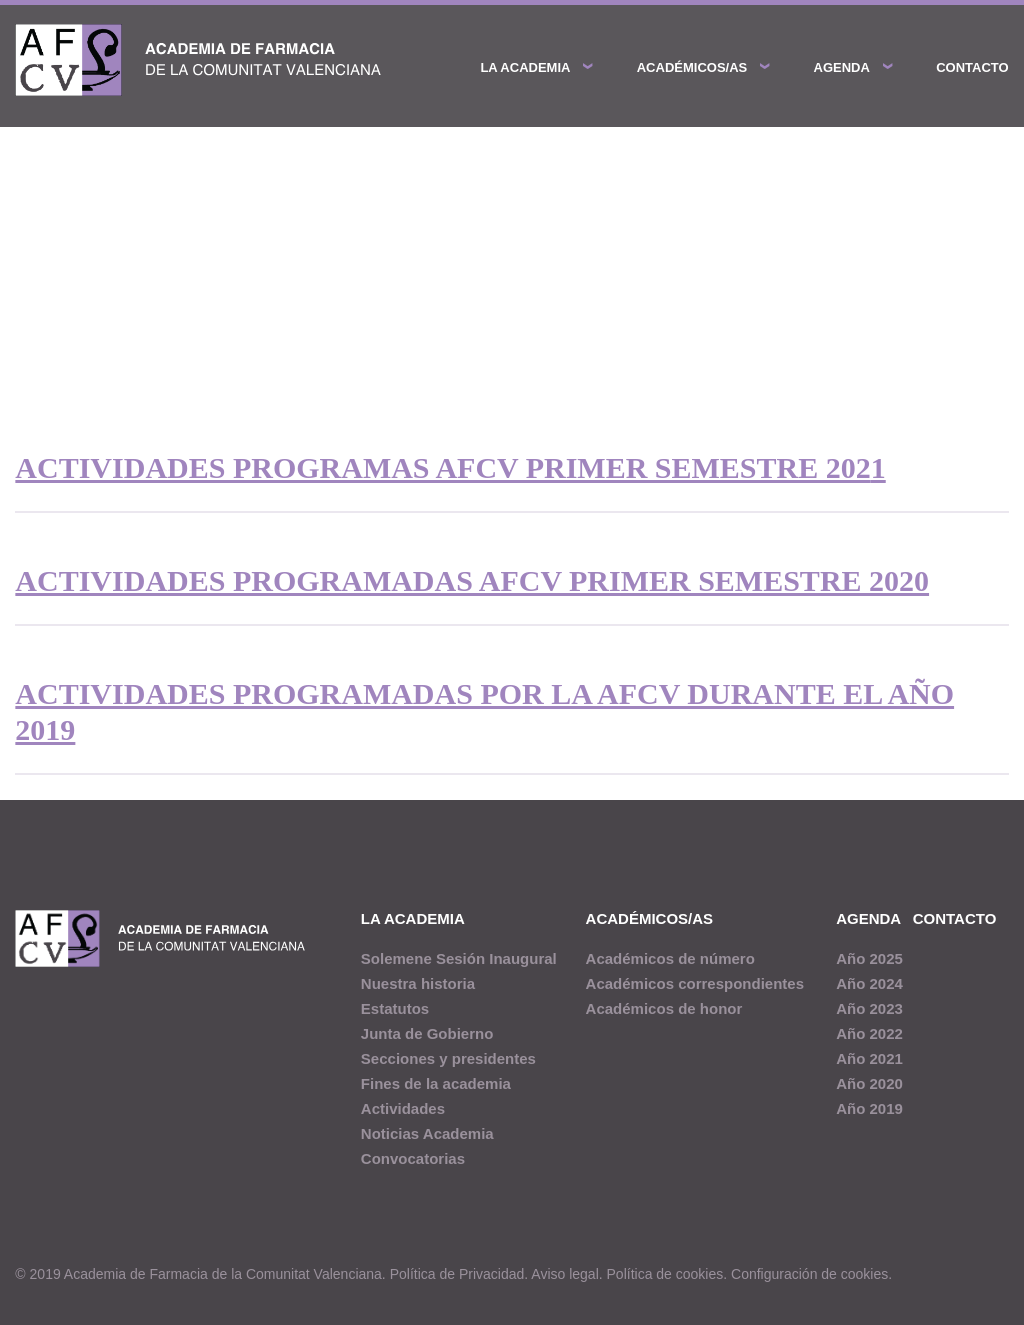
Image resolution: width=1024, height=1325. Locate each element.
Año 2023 (869, 1008)
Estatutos (395, 1008)
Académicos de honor (664, 1008)
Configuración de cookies (809, 1274)
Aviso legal (564, 1274)
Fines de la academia (436, 1083)
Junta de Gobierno (427, 1033)
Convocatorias (413, 1158)
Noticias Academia (427, 1133)
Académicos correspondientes (695, 983)
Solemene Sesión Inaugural (459, 958)
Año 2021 (869, 1058)
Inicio (31, 270)
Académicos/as (692, 67)
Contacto (972, 67)
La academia (525, 67)
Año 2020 (869, 1083)
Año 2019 (869, 1108)
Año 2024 (869, 983)
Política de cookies (665, 1274)
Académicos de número (670, 958)
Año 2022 (869, 1033)
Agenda (842, 67)
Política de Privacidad (457, 1274)
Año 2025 (869, 958)
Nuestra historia (418, 983)
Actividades (403, 1108)
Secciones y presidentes (448, 1058)
